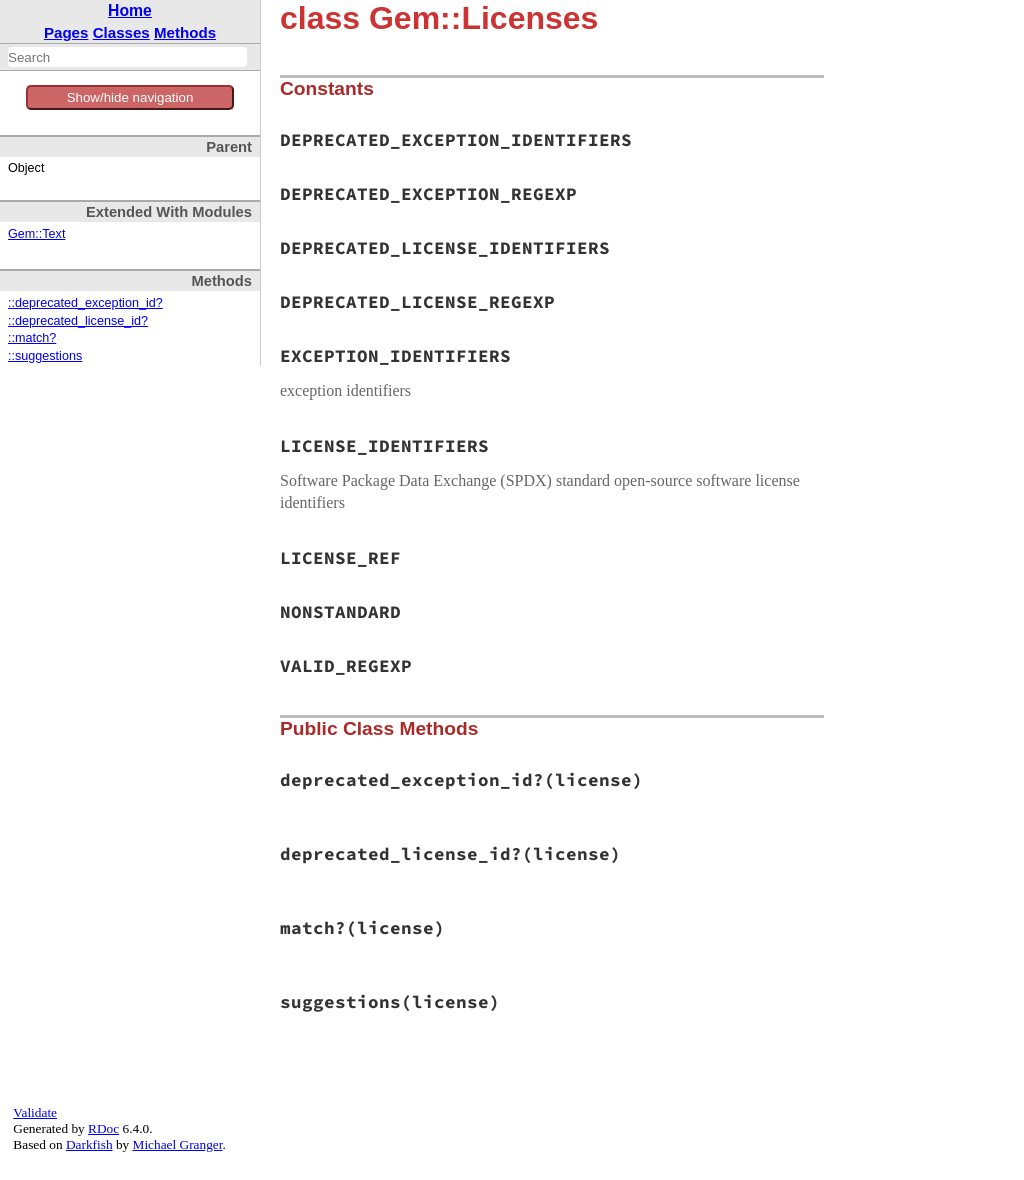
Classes (121, 32)
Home (130, 10)
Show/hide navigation (130, 97)
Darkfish (89, 1144)
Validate (35, 1112)
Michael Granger (178, 1144)
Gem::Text (36, 234)
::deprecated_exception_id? (85, 303)
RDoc (103, 1128)
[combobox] (127, 57)
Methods (185, 32)
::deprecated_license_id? (78, 321)
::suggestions (45, 356)
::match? (32, 338)
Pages (66, 32)
